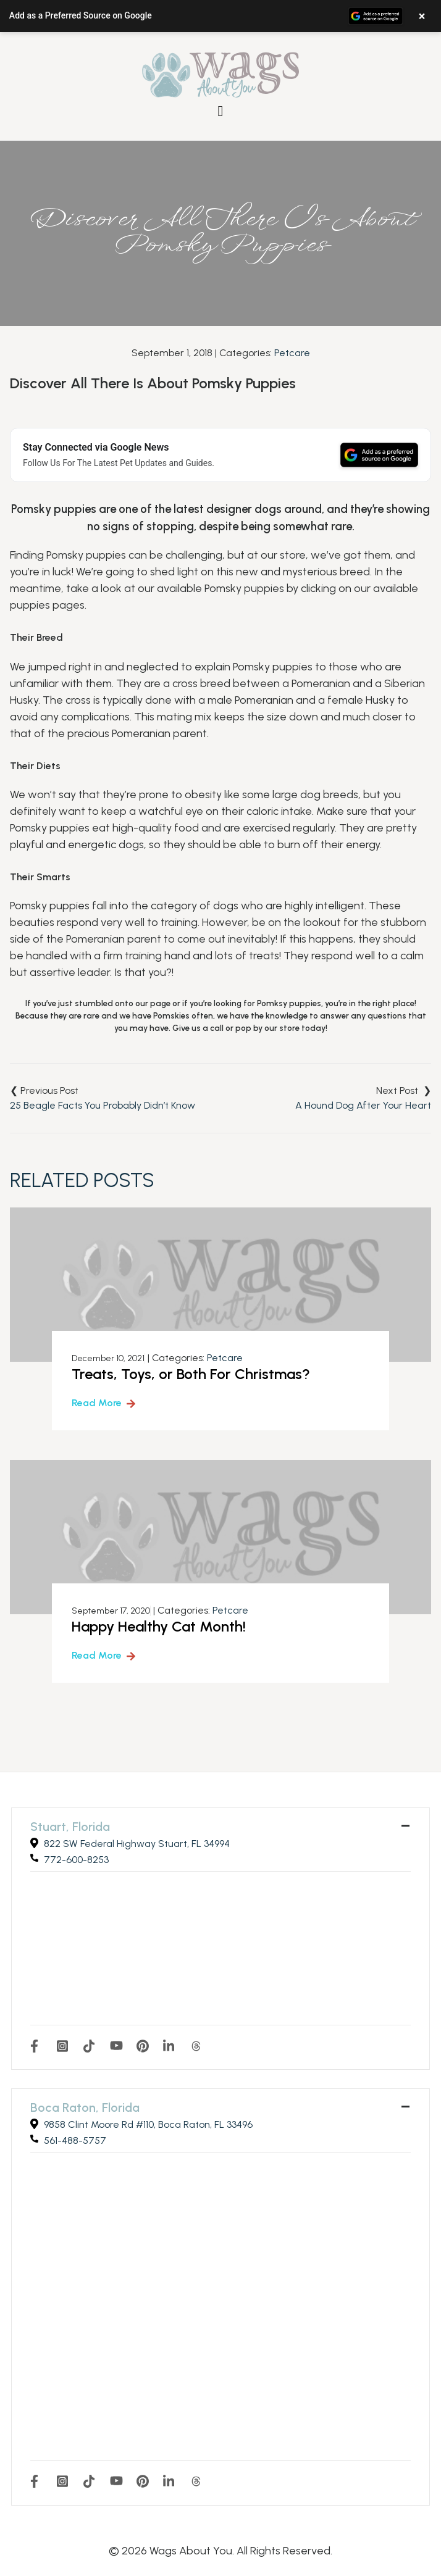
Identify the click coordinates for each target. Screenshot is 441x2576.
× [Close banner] (422, 16)
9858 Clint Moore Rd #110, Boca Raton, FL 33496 (148, 2124)
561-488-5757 (75, 2140)
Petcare (292, 353)
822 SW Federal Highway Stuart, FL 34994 (137, 1843)
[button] (220, 16)
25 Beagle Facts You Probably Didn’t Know (102, 1105)
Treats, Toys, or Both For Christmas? (191, 1374)
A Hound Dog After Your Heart (363, 1105)
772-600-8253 (76, 1859)
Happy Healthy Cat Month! (159, 1626)
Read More (97, 1403)
